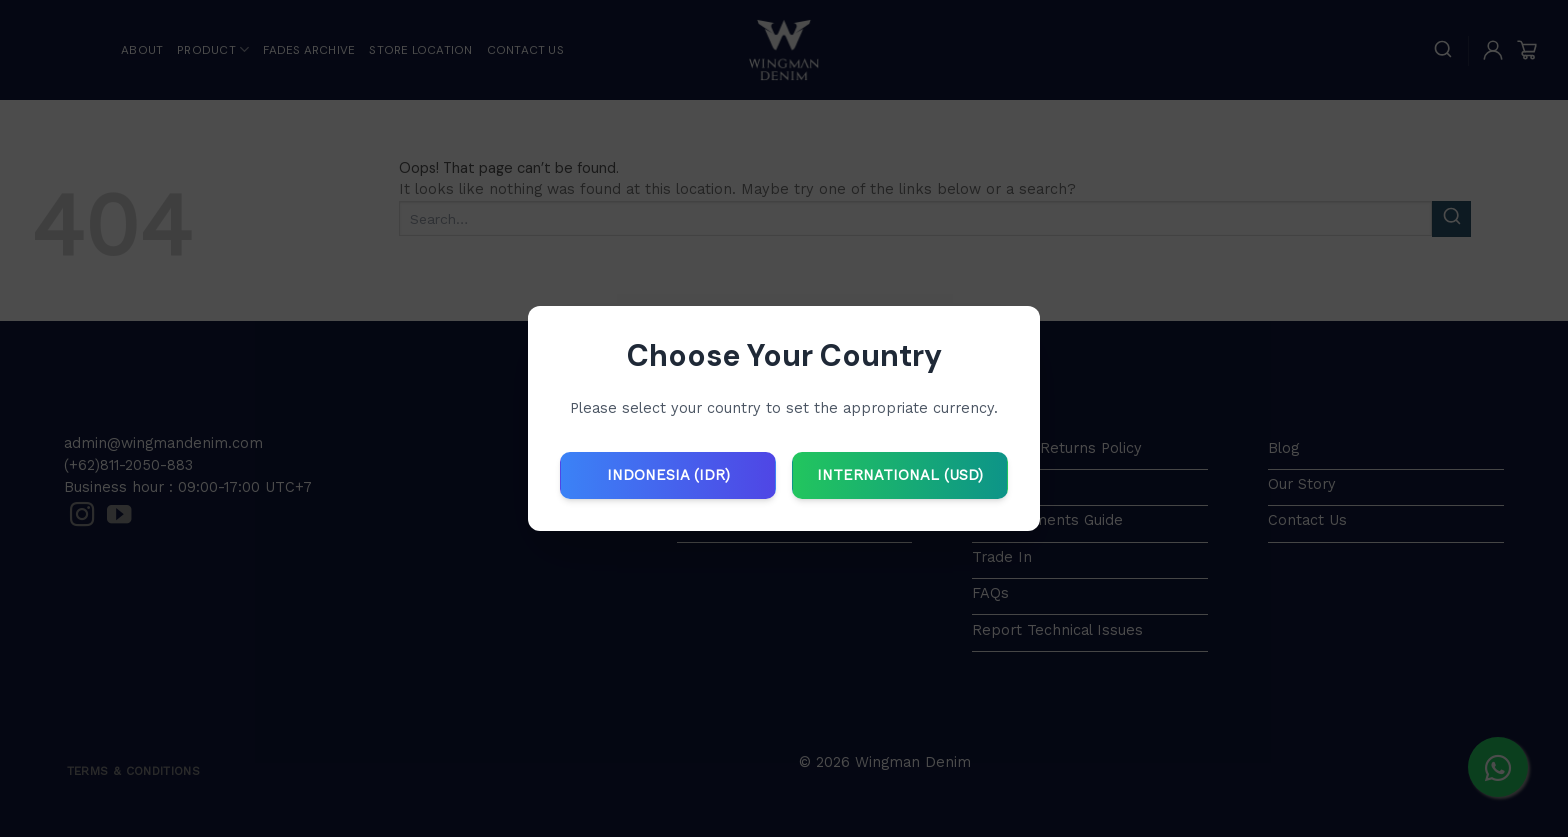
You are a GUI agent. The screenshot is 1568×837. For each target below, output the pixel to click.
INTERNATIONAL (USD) (900, 475)
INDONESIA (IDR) (668, 475)
